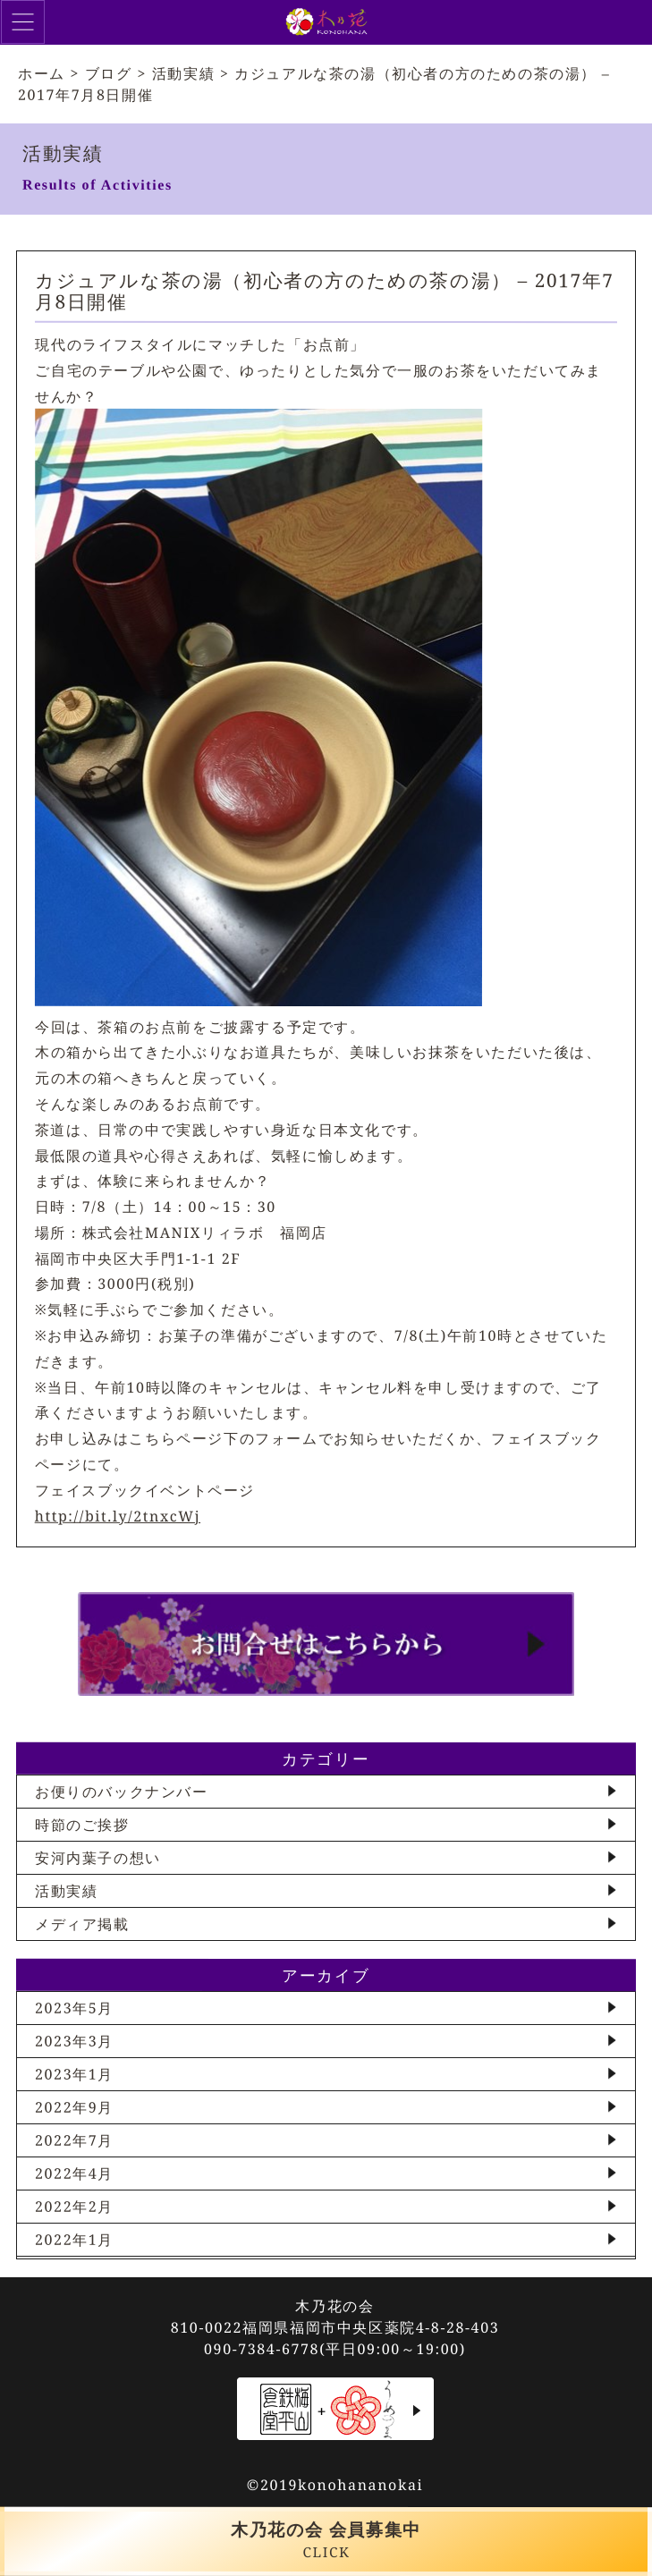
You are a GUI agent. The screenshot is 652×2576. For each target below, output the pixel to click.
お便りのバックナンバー (121, 1791)
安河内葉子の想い (98, 1858)
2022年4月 (74, 2173)
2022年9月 (74, 2107)
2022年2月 (74, 2206)
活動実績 (66, 1891)
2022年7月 (74, 2140)
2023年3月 (74, 2041)
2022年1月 (74, 2240)
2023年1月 (74, 2074)
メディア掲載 (82, 1924)
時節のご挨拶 (82, 1825)
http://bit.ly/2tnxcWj (117, 1515)
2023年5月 (74, 2008)
